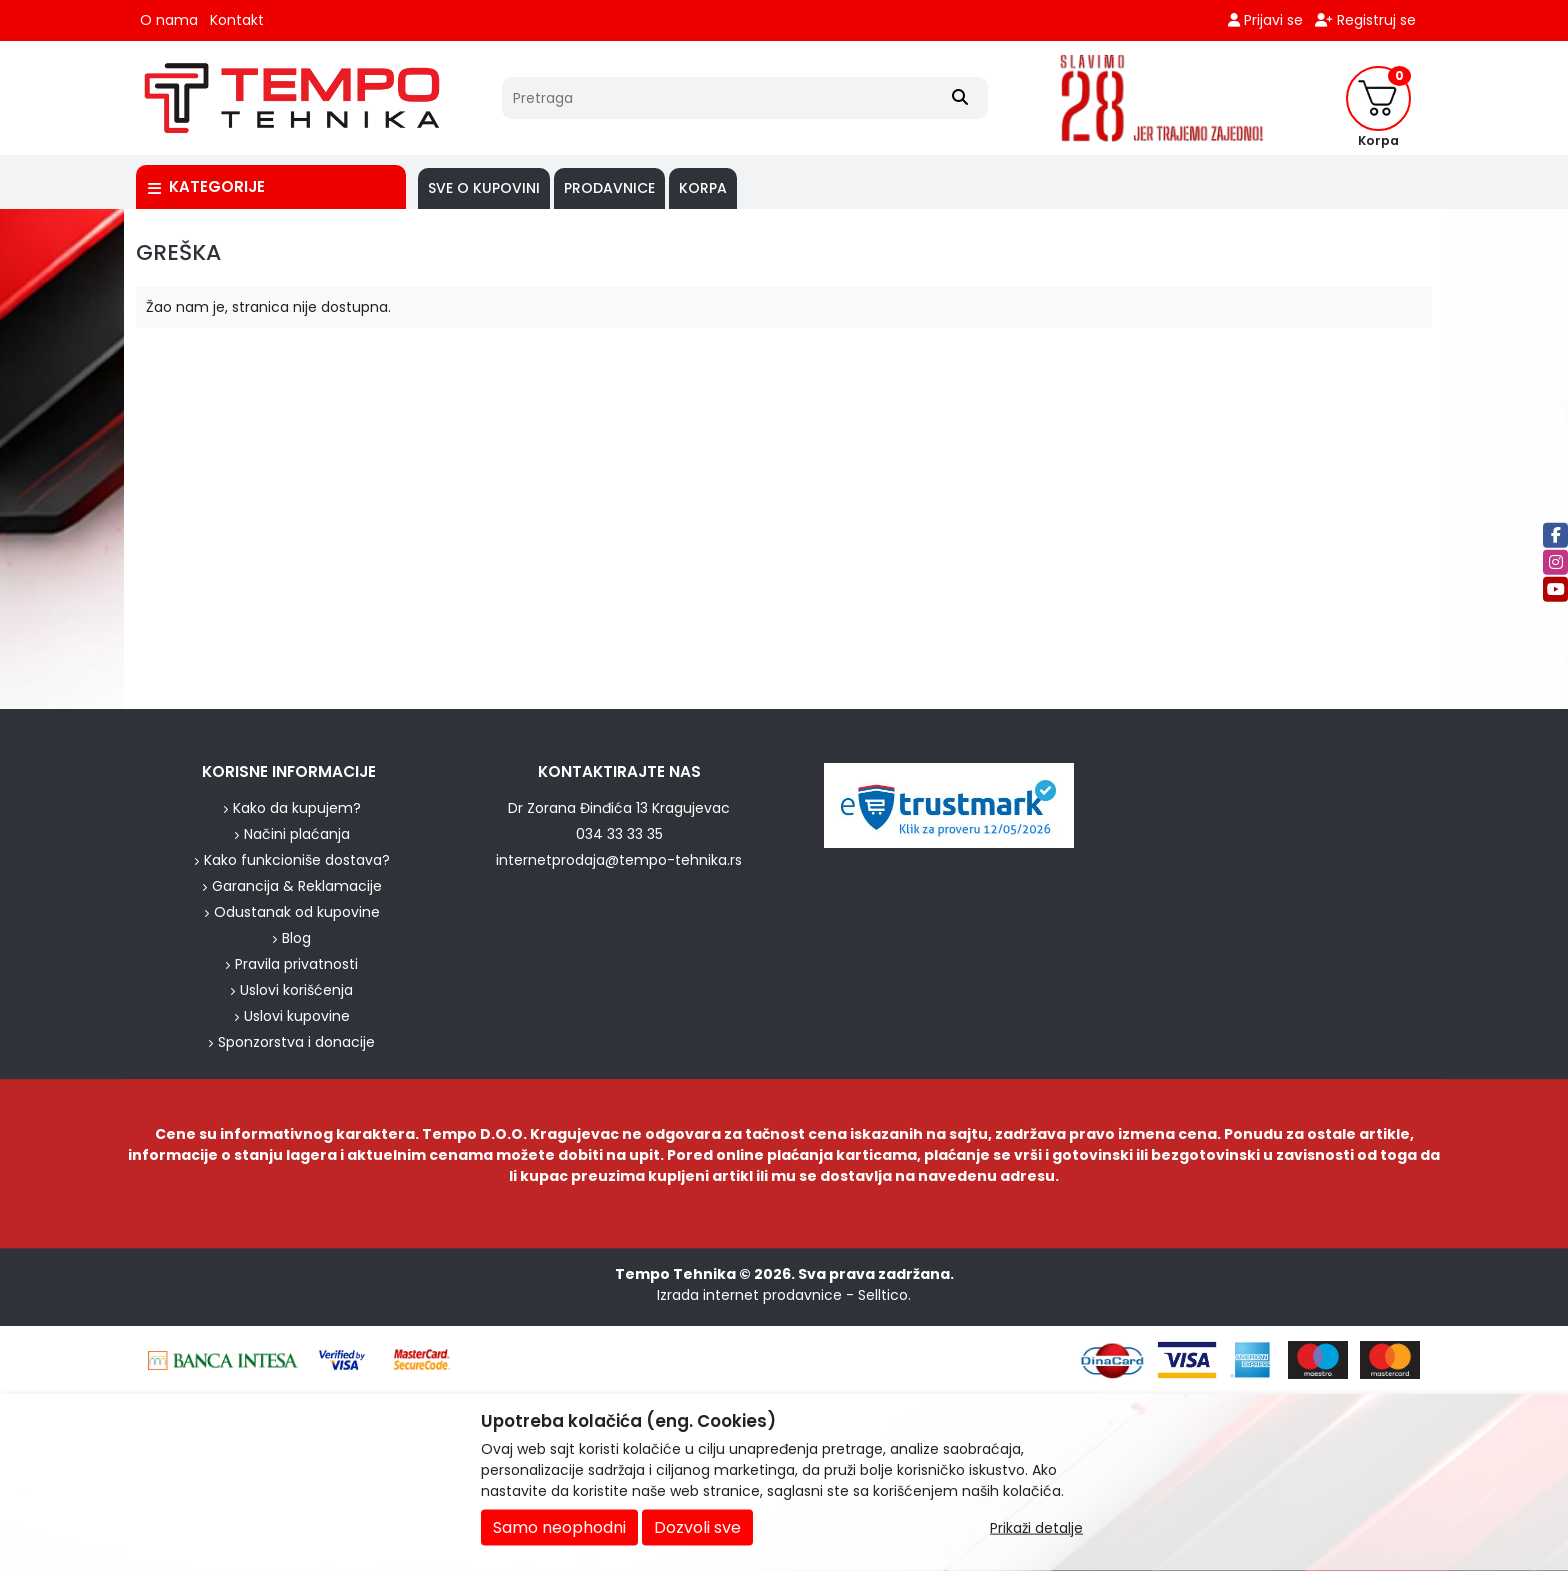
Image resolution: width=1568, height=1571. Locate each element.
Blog (296, 938)
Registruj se (1365, 20)
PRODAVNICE (609, 188)
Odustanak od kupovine (297, 912)
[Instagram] (1555, 561)
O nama (169, 20)
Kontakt (237, 20)
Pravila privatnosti (296, 964)
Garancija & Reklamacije (297, 886)
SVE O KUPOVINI (484, 188)
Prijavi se (1265, 20)
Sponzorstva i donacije (296, 1042)
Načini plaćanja (297, 834)
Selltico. (884, 1295)
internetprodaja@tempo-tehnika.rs (619, 860)
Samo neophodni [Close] (559, 1527)
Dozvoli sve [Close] (697, 1527)
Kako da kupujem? (297, 808)
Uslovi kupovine (297, 1016)
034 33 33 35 (619, 834)
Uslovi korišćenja (296, 990)
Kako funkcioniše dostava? (297, 860)
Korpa (703, 188)
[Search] (960, 98)
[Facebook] (1555, 534)
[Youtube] (1555, 588)
